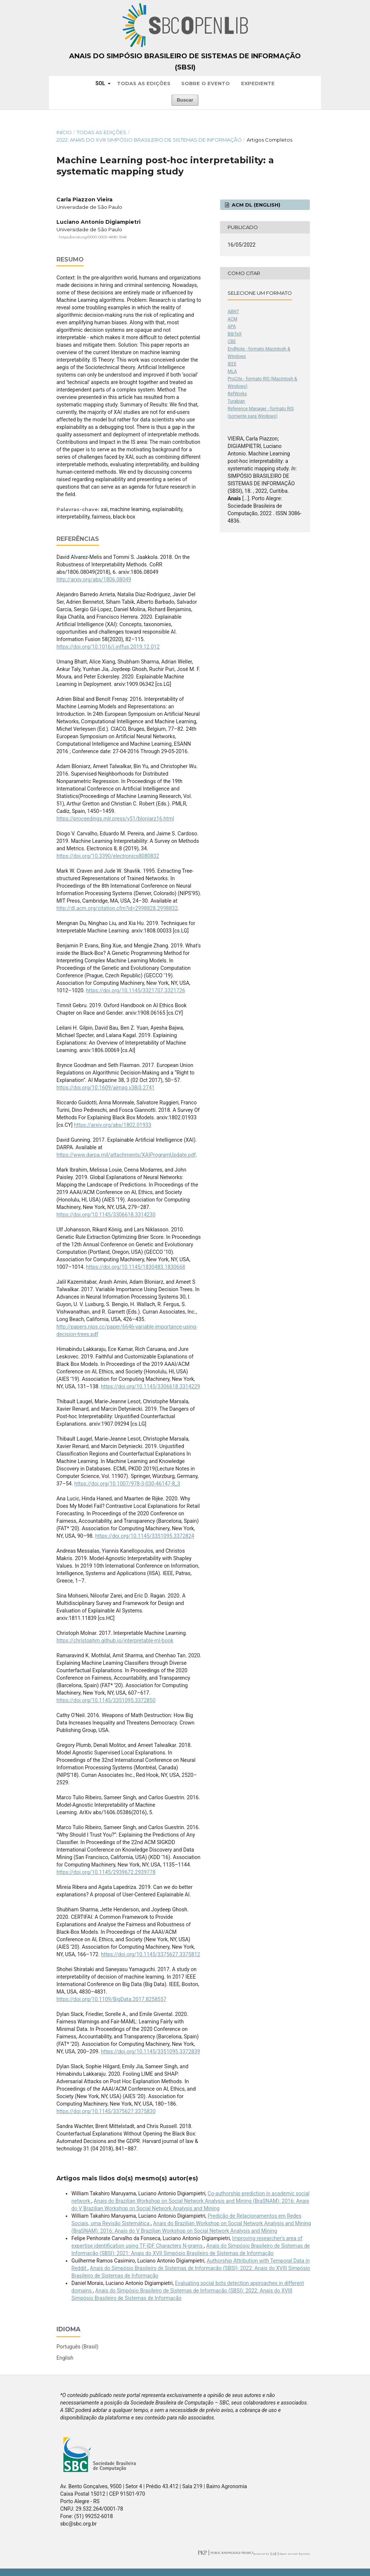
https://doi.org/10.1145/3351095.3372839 (150, 2051)
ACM (232, 319)
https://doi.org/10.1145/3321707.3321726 (135, 990)
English (64, 2358)
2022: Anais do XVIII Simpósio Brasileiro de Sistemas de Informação (149, 140)
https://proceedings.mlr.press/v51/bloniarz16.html (115, 819)
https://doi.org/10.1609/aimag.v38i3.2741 (105, 1088)
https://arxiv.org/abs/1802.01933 (112, 1125)
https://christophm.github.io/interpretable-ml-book (114, 1640)
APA (232, 326)
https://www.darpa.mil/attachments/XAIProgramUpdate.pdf (126, 1155)
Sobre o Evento (205, 83)
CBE (232, 341)
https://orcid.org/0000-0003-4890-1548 (93, 237)
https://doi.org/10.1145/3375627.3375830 (105, 2111)
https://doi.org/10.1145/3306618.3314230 (105, 1215)
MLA (232, 371)
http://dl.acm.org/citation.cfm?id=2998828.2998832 (117, 908)
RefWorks (237, 393)
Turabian (236, 401)
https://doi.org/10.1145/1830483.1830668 (135, 1267)
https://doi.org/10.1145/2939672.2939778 (105, 1872)
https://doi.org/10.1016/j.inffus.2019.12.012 (108, 647)
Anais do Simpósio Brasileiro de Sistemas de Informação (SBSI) (185, 61)
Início (64, 132)
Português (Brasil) (77, 2347)
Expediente (258, 83)
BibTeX (235, 334)
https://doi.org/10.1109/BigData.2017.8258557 (111, 1999)
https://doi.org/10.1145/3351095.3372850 (105, 1700)
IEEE (232, 364)
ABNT (233, 311)
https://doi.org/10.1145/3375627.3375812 (150, 1954)
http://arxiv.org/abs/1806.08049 (93, 579)
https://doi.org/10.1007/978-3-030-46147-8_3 (127, 1484)
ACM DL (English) (255, 205)
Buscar (185, 100)
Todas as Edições (143, 83)
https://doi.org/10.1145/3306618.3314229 (150, 1386)
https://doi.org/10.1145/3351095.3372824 (144, 1536)
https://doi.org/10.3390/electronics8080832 (107, 856)
